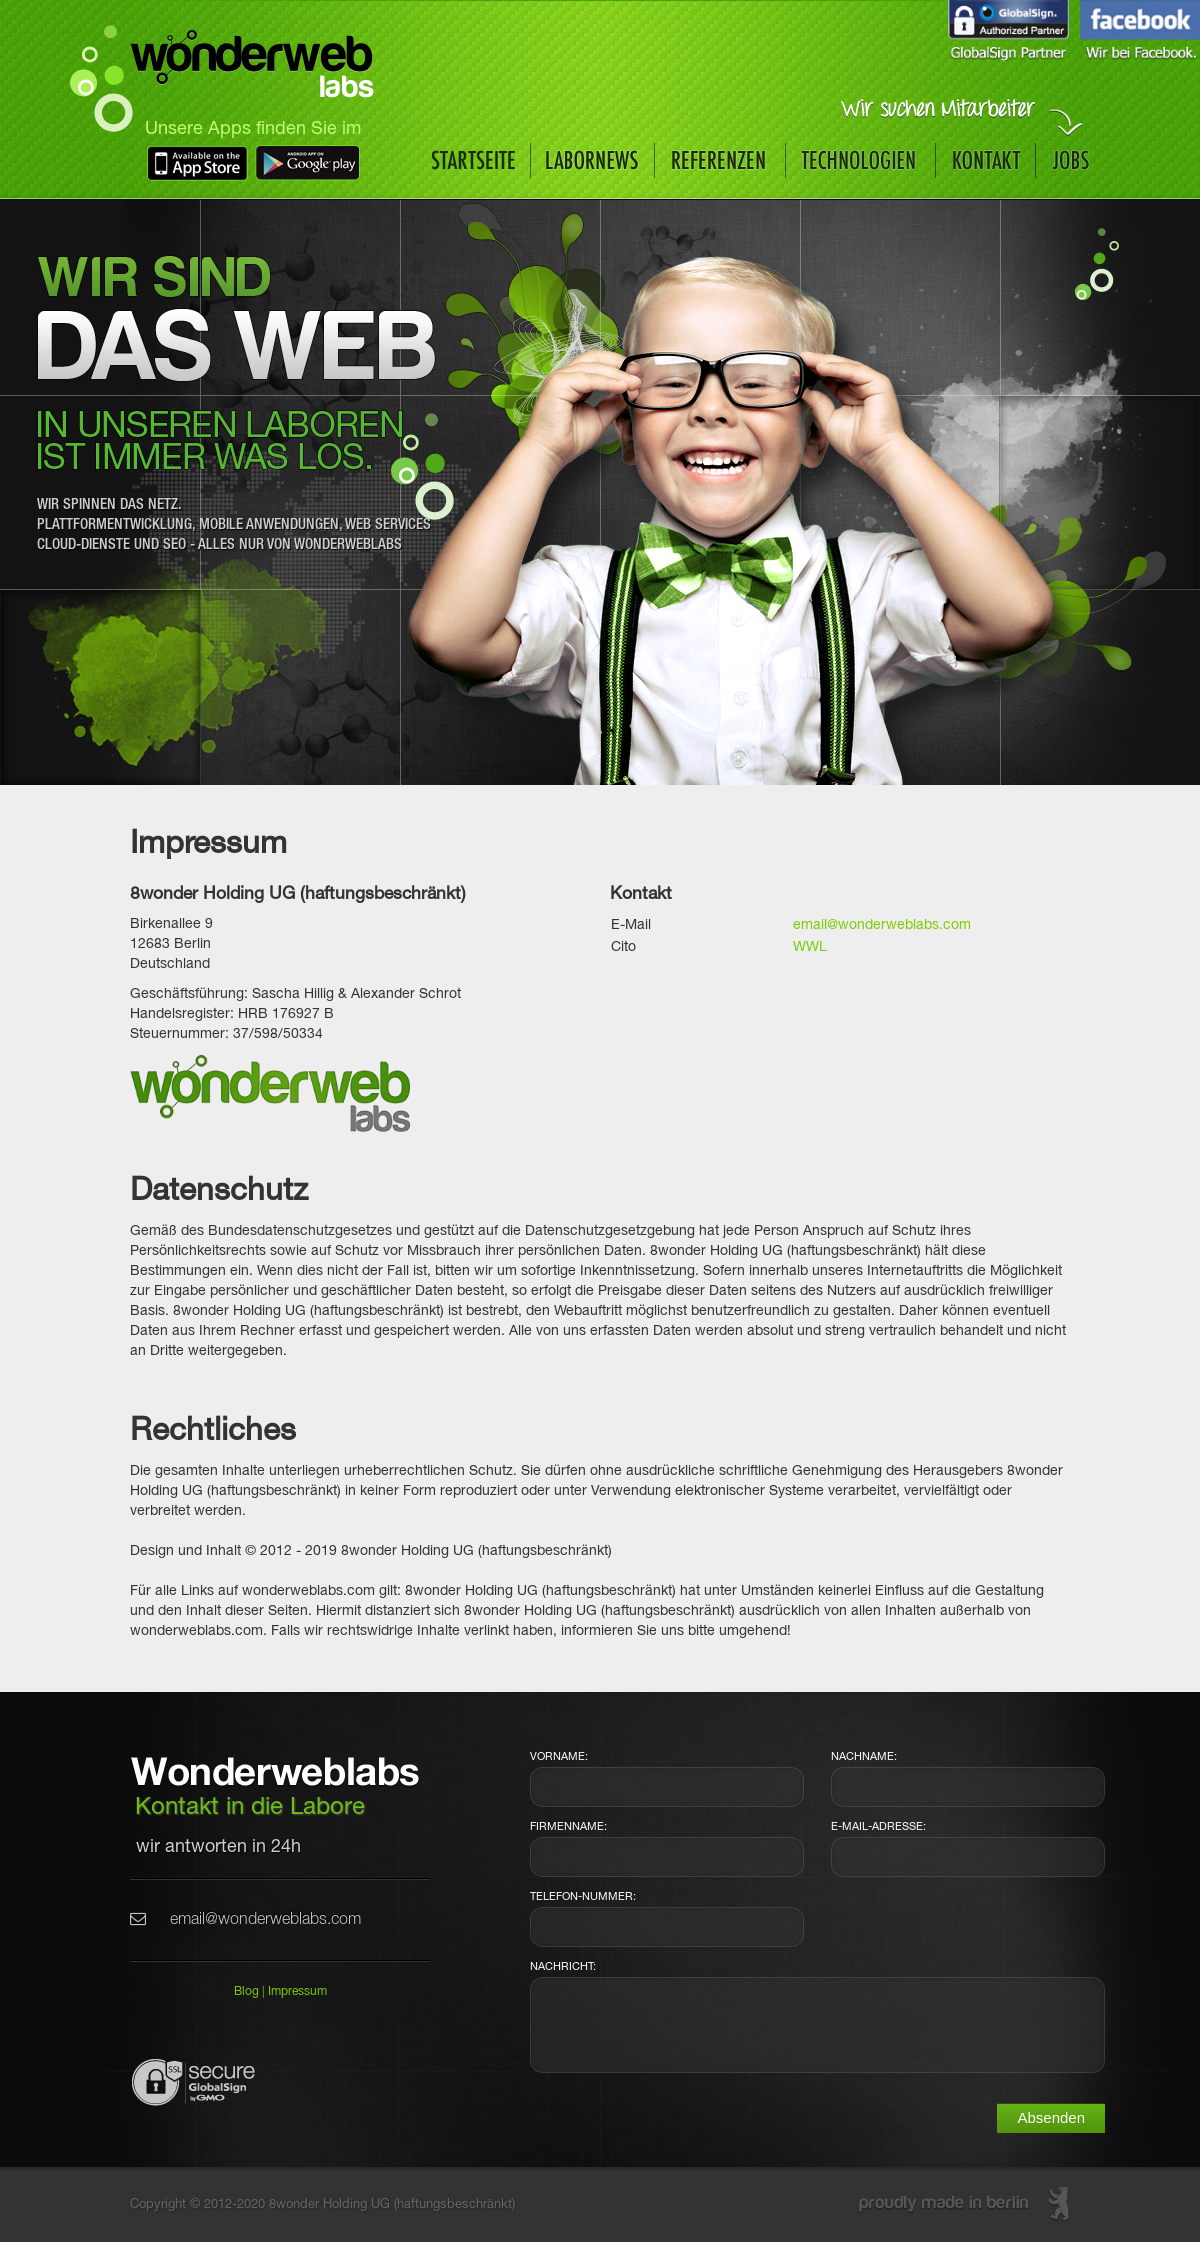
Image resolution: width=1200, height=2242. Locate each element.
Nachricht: (563, 1967)
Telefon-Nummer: (583, 1897)
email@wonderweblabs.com (882, 925)
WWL (810, 947)
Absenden (1051, 2117)
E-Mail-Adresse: (878, 1827)
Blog (246, 1991)
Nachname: (864, 1757)
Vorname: (559, 1757)
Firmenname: (568, 1827)
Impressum (297, 1991)
